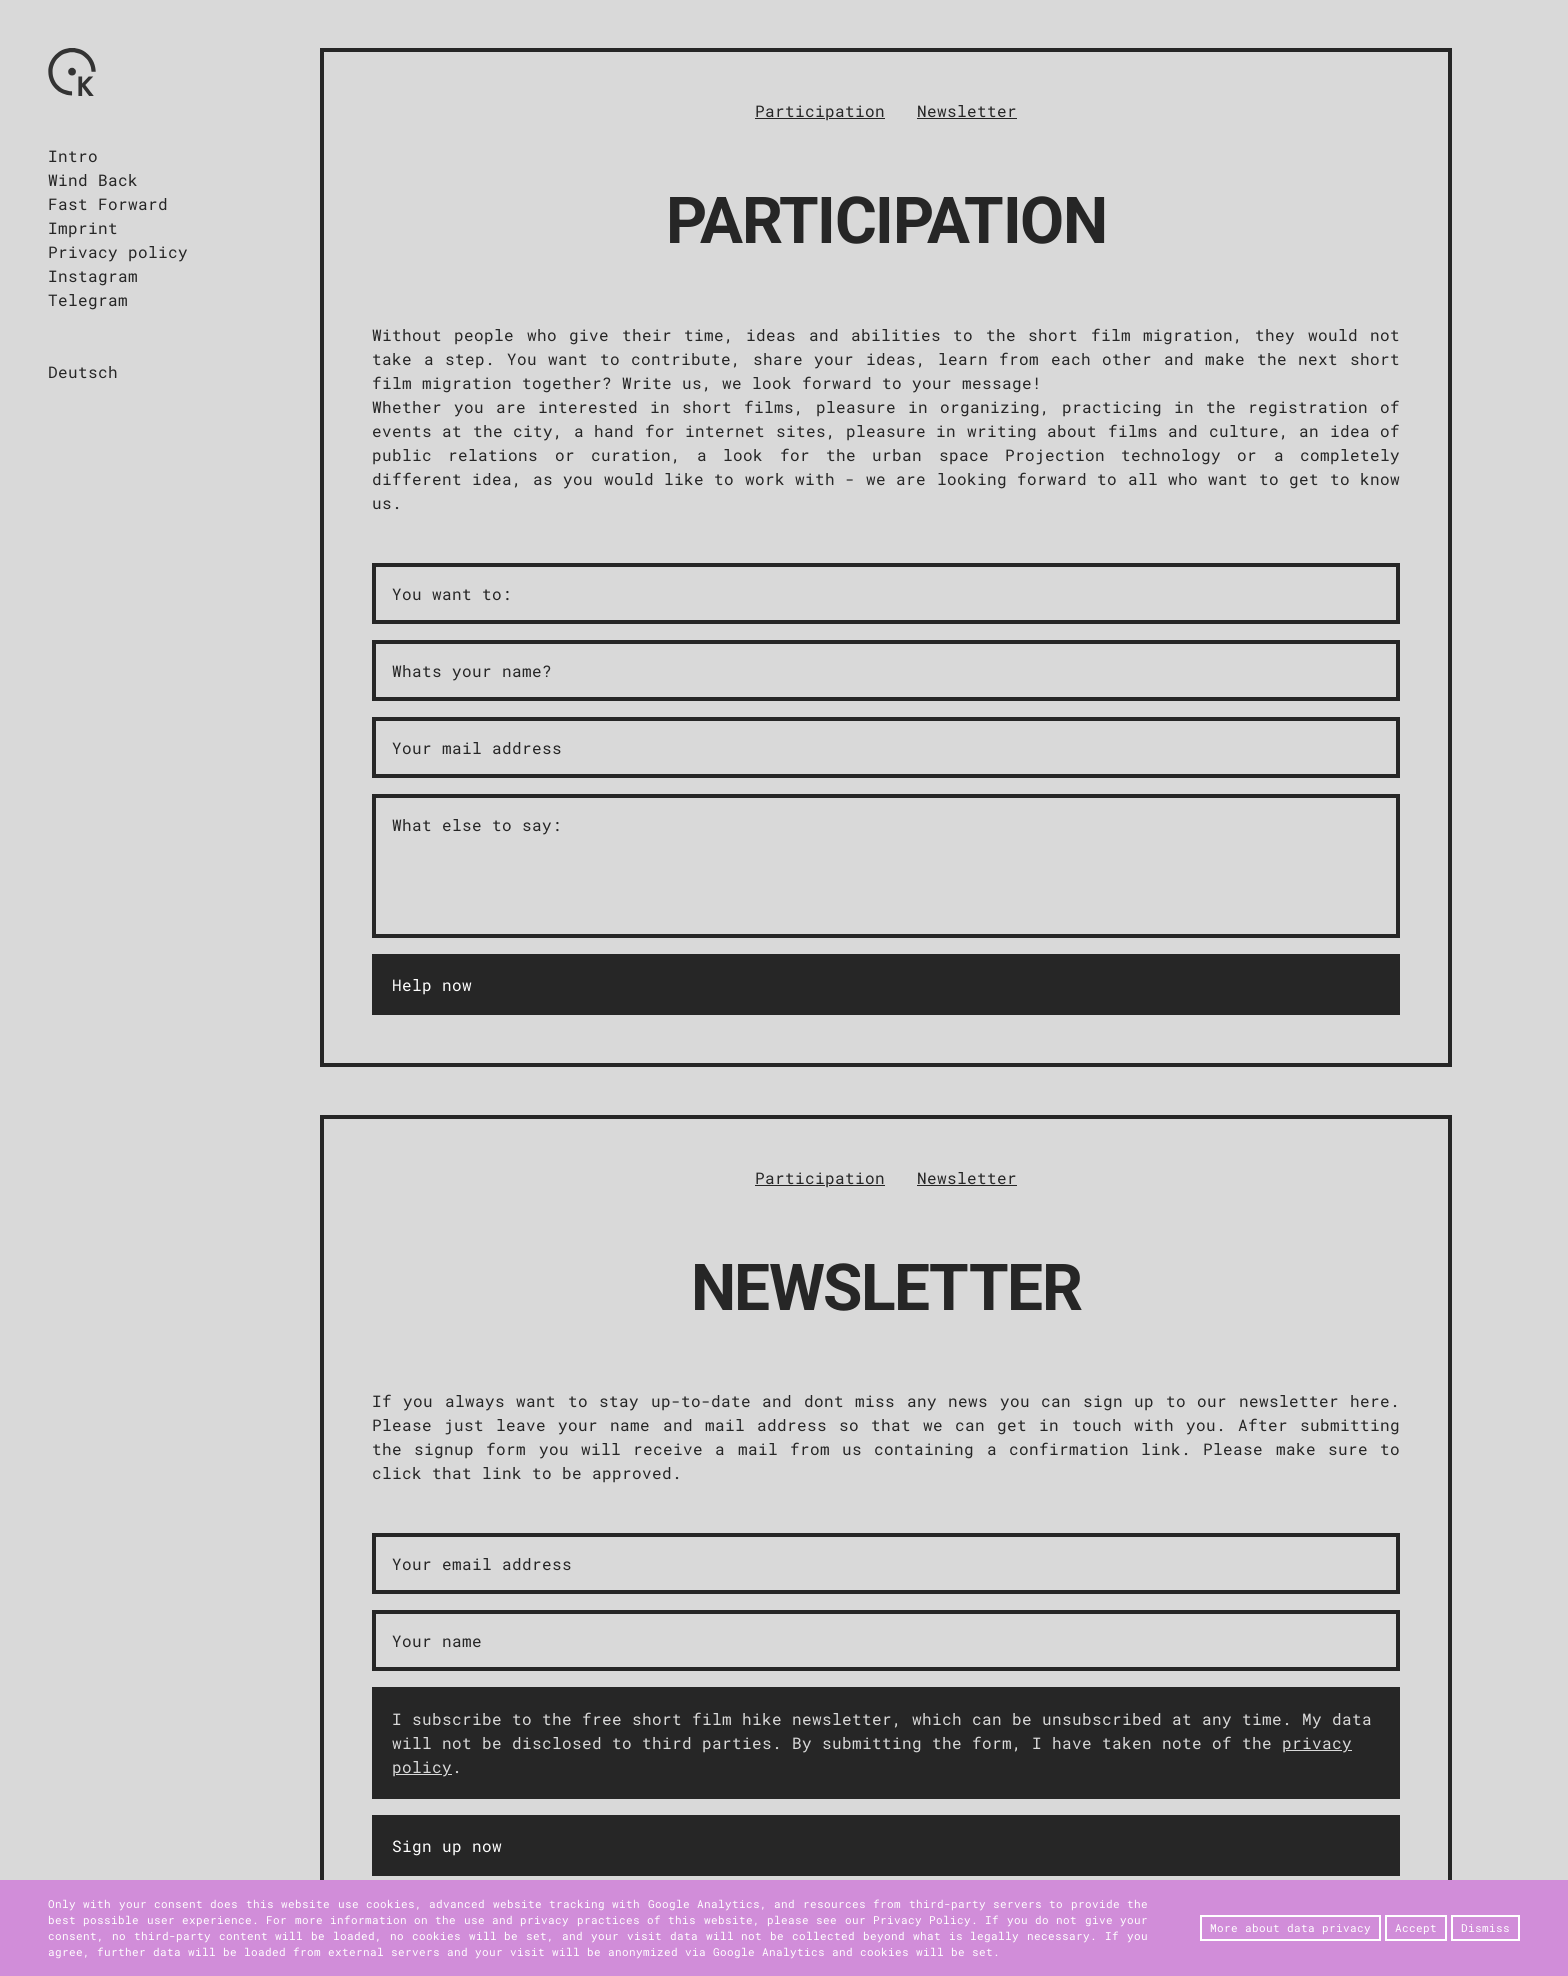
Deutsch (83, 371)
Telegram (88, 299)
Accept (1416, 1928)
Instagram (93, 275)
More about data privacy (1290, 1928)
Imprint (83, 227)
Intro (73, 155)
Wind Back (93, 179)
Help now (432, 984)
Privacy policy (118, 251)
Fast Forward (108, 203)
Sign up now (447, 1845)
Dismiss (1485, 1928)
